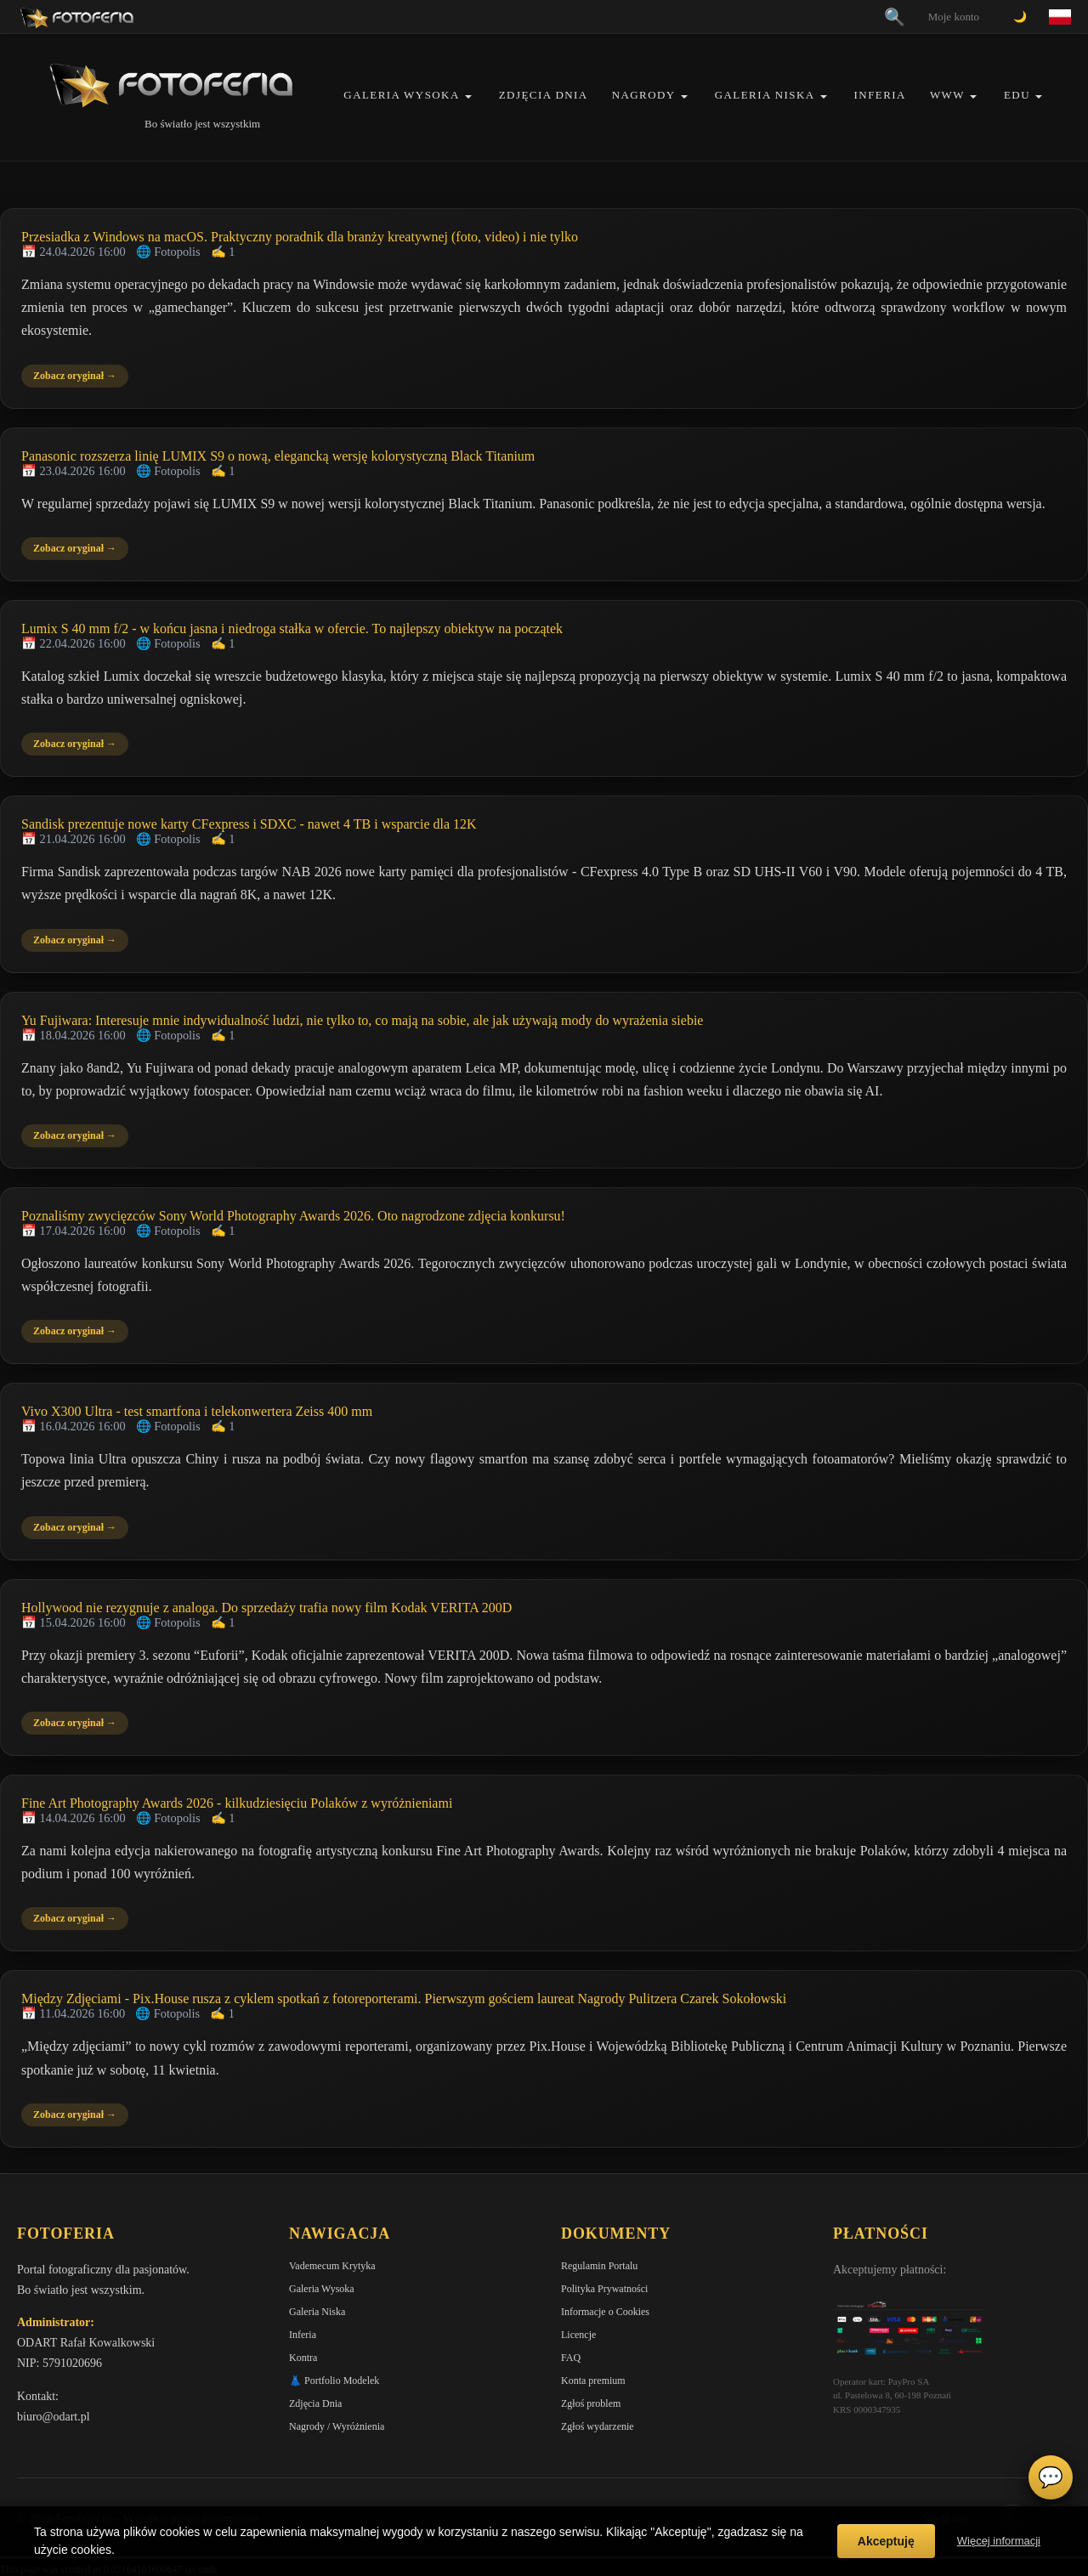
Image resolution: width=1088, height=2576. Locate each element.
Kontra (303, 2358)
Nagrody (644, 94)
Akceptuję (886, 2541)
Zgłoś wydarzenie (597, 2426)
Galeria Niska (765, 94)
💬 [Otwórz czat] (1050, 2477)
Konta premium (593, 2380)
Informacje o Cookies (605, 2312)
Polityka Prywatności (604, 2289)
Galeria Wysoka (401, 94)
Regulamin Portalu (599, 2266)
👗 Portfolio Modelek (334, 2380)
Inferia (880, 94)
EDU (1017, 94)
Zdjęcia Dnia (543, 94)
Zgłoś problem (590, 2403)
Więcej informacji (998, 2540)
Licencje (578, 2335)
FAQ (571, 2358)
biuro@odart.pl (53, 2416)
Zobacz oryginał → (74, 376)
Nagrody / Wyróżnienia (336, 2426)
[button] (468, 96)
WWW (947, 94)
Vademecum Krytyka (332, 2266)
